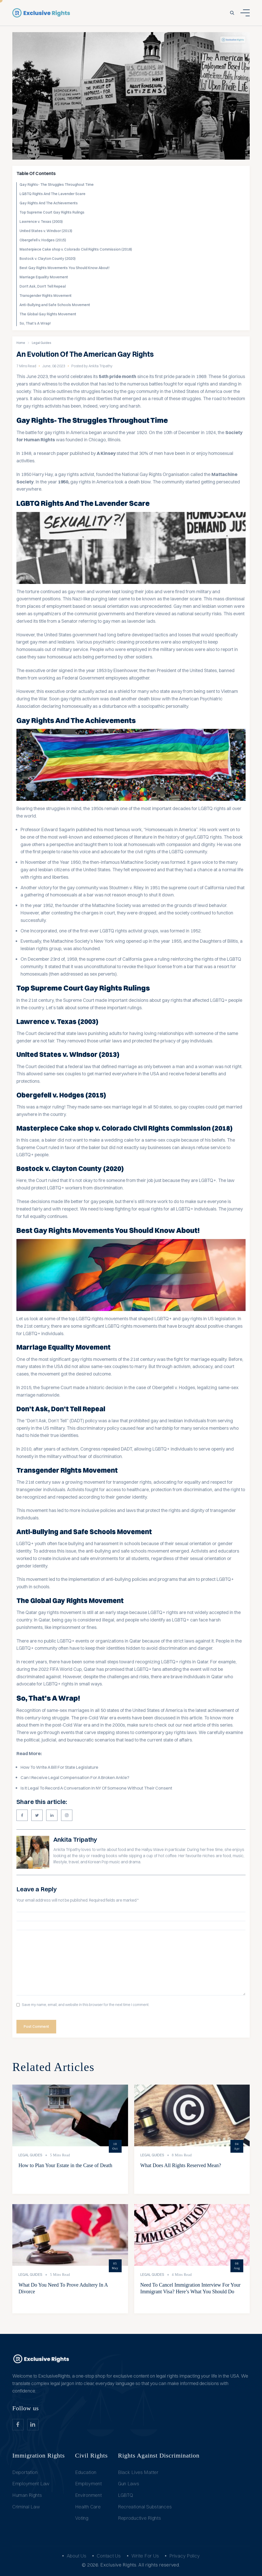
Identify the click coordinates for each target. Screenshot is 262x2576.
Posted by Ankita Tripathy (91, 366)
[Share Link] (22, 1815)
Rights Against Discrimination (159, 2455)
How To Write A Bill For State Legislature (62, 1767)
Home (20, 343)
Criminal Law (26, 2507)
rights (80, 398)
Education (85, 2472)
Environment (88, 2495)
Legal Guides (41, 343)
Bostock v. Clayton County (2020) (47, 258)
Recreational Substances (145, 2507)
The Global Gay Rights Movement (48, 314)
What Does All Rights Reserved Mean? (180, 2165)
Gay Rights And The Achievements (49, 203)
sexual (181, 1543)
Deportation (25, 2472)
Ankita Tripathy (75, 1839)
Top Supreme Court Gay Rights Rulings (52, 212)
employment (59, 606)
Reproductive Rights (139, 2518)
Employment (88, 2484)
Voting (82, 2518)
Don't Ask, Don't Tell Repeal (43, 286)
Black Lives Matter (138, 2472)
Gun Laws (128, 2484)
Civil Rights (91, 2455)
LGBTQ (125, 2495)
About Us (76, 2556)
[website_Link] (18, 2424)
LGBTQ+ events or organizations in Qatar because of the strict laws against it (135, 1641)
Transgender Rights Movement (46, 295)
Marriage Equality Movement (44, 277)
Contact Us (109, 2556)
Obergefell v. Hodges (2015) (43, 240)
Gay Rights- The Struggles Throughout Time (57, 184)
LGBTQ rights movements (131, 1326)
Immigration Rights (38, 2455)
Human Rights (27, 2495)
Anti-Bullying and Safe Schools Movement (55, 304)
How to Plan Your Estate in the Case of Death (65, 2165)
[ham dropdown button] (245, 13)
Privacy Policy (184, 2556)
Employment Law (31, 2484)
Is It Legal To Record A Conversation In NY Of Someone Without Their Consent (100, 1788)
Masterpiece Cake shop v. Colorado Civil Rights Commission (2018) (76, 249)
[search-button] (232, 13)
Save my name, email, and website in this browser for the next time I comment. (85, 2005)
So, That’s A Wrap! (35, 323)
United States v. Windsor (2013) (46, 230)
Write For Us (145, 2556)
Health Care (88, 2507)
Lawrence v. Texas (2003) (41, 221)
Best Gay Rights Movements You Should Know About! (65, 267)
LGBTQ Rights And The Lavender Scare (52, 193)
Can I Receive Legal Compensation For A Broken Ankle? (77, 1777)
